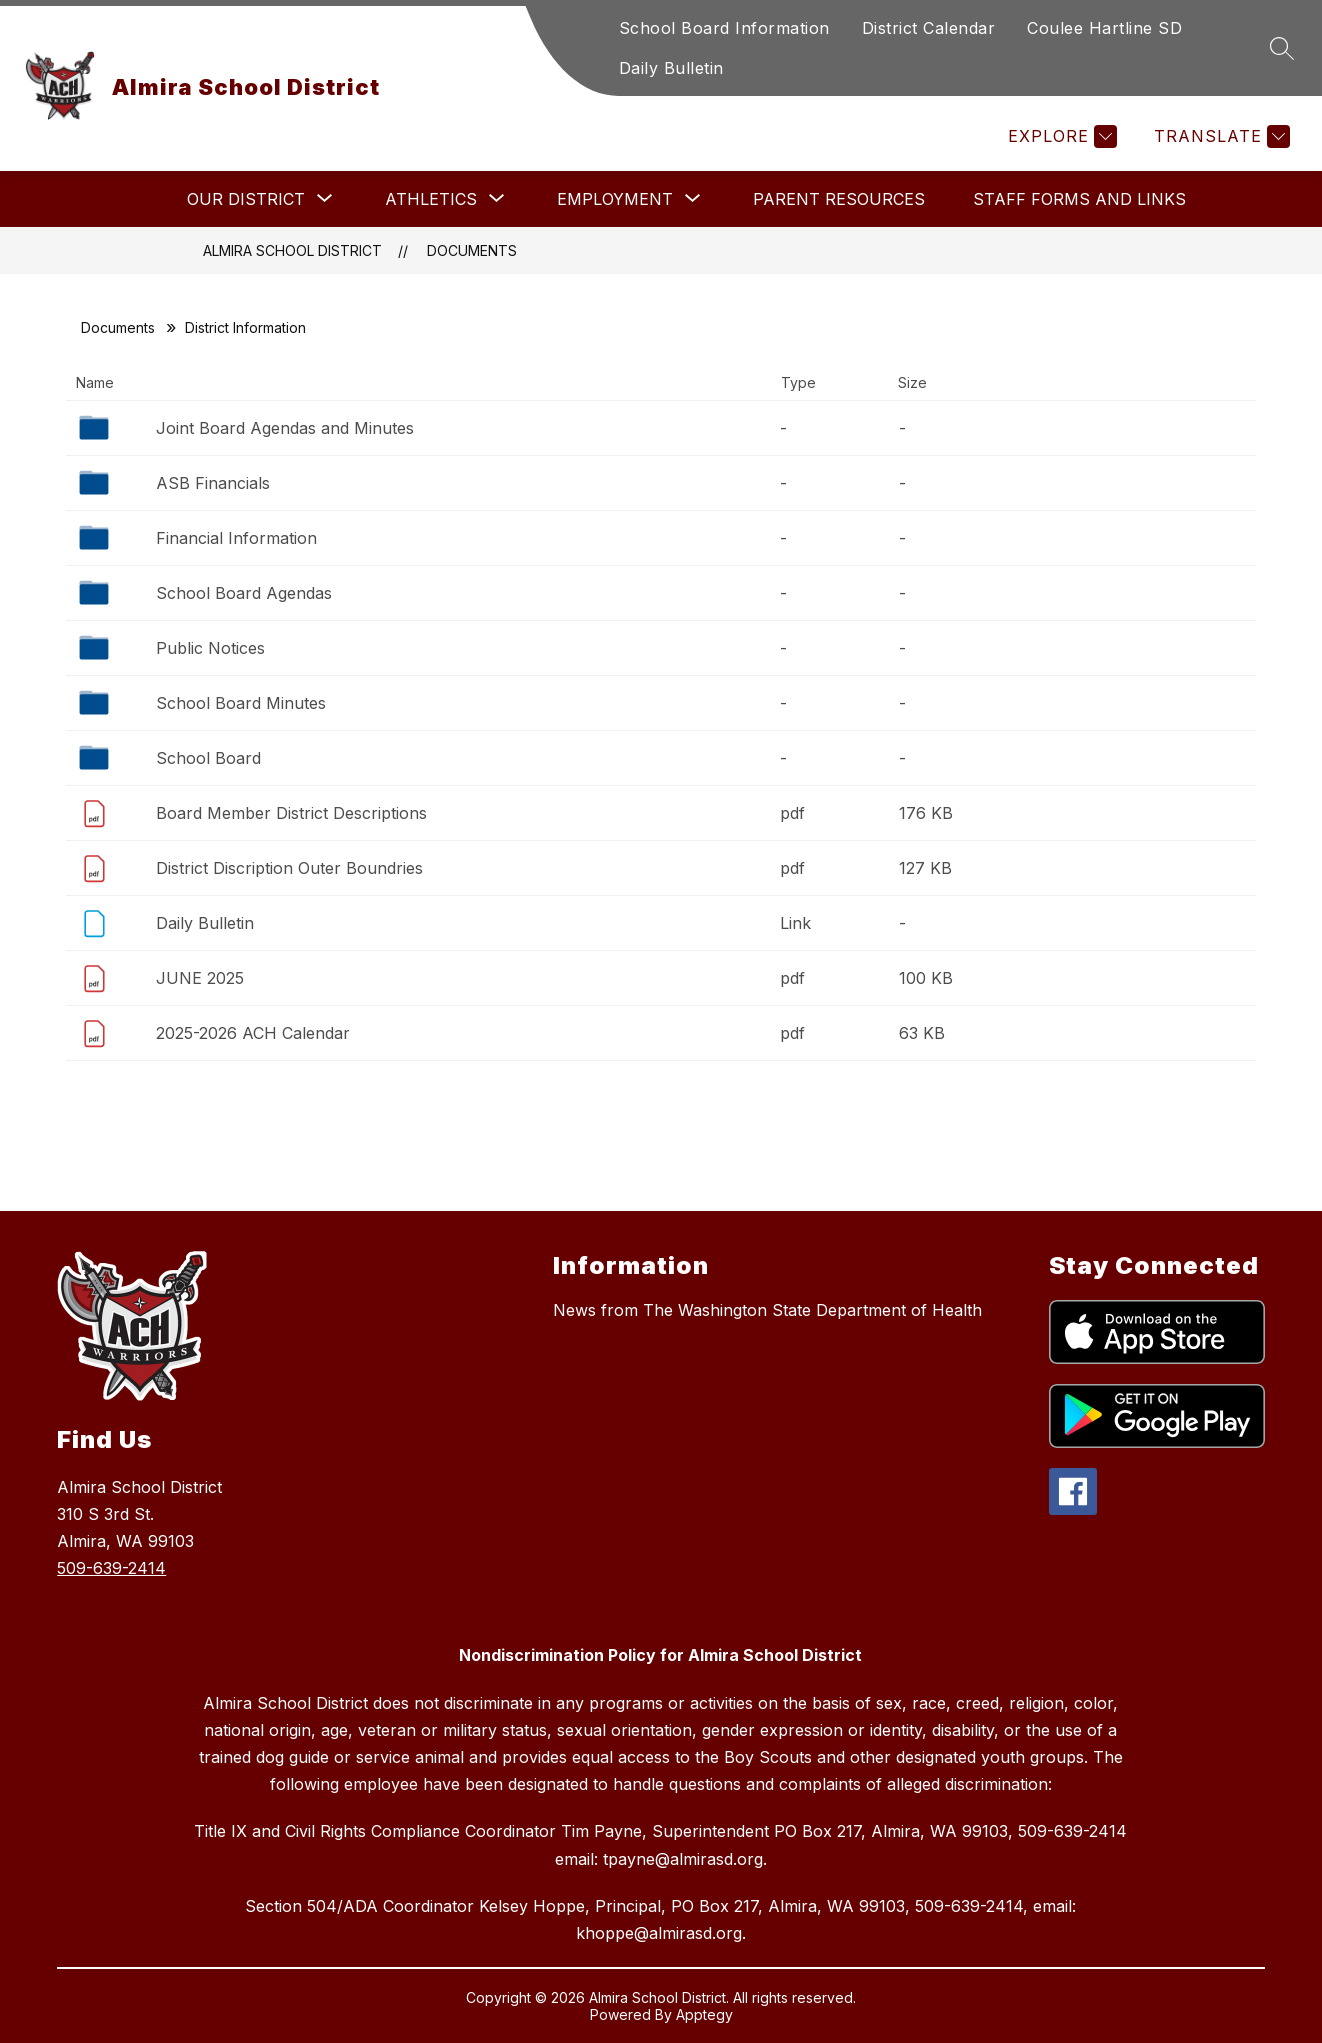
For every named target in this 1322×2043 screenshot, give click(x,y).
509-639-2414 (111, 1568)
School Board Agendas (244, 593)
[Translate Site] (1219, 136)
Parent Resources (839, 199)
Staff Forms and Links (1079, 199)
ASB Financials (213, 483)
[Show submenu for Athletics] (431, 199)
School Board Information (724, 28)
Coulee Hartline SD (1104, 28)
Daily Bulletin (671, 68)
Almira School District (292, 250)
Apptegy (704, 2014)
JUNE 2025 (200, 978)
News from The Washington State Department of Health (767, 1310)
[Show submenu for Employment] (615, 199)
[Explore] (1060, 136)
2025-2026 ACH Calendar (253, 1033)
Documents (472, 250)
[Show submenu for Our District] (246, 199)
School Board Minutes (241, 703)
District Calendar (929, 28)
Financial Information (236, 538)
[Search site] (1282, 48)
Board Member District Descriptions (291, 813)
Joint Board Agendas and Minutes (285, 428)
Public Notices (210, 648)
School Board (208, 758)
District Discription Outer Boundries (289, 868)
